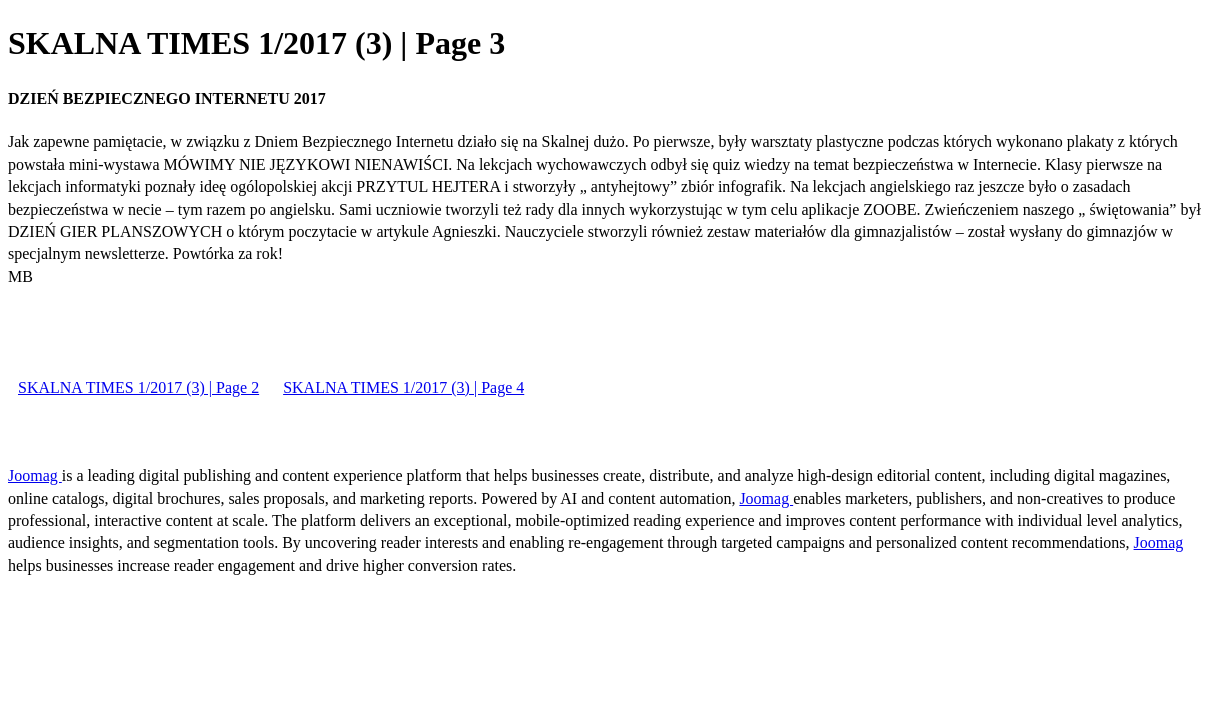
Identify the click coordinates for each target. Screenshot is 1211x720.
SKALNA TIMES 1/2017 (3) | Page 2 (138, 387)
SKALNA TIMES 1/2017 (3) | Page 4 (403, 387)
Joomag (35, 475)
